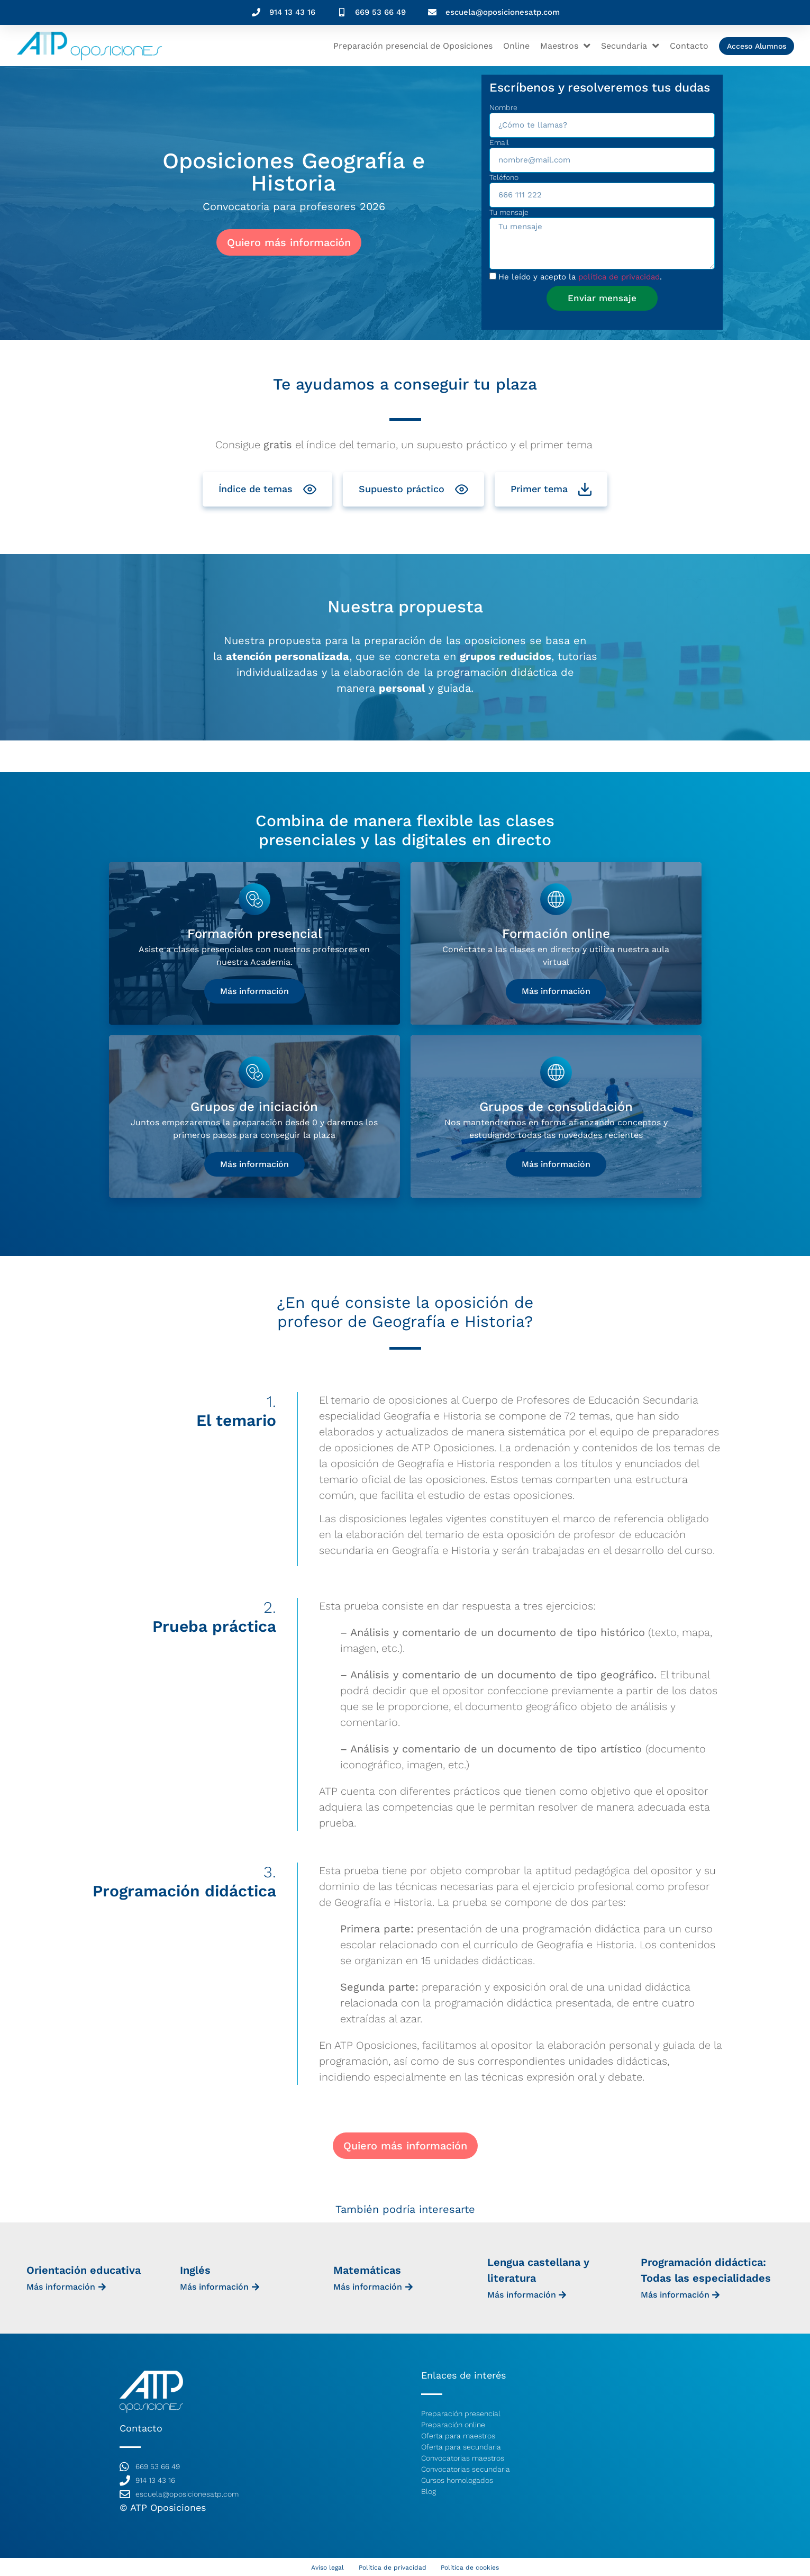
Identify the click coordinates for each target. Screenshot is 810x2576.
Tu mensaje (509, 212)
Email (499, 143)
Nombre (503, 108)
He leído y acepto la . (580, 277)
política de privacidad (619, 277)
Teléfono (503, 178)
